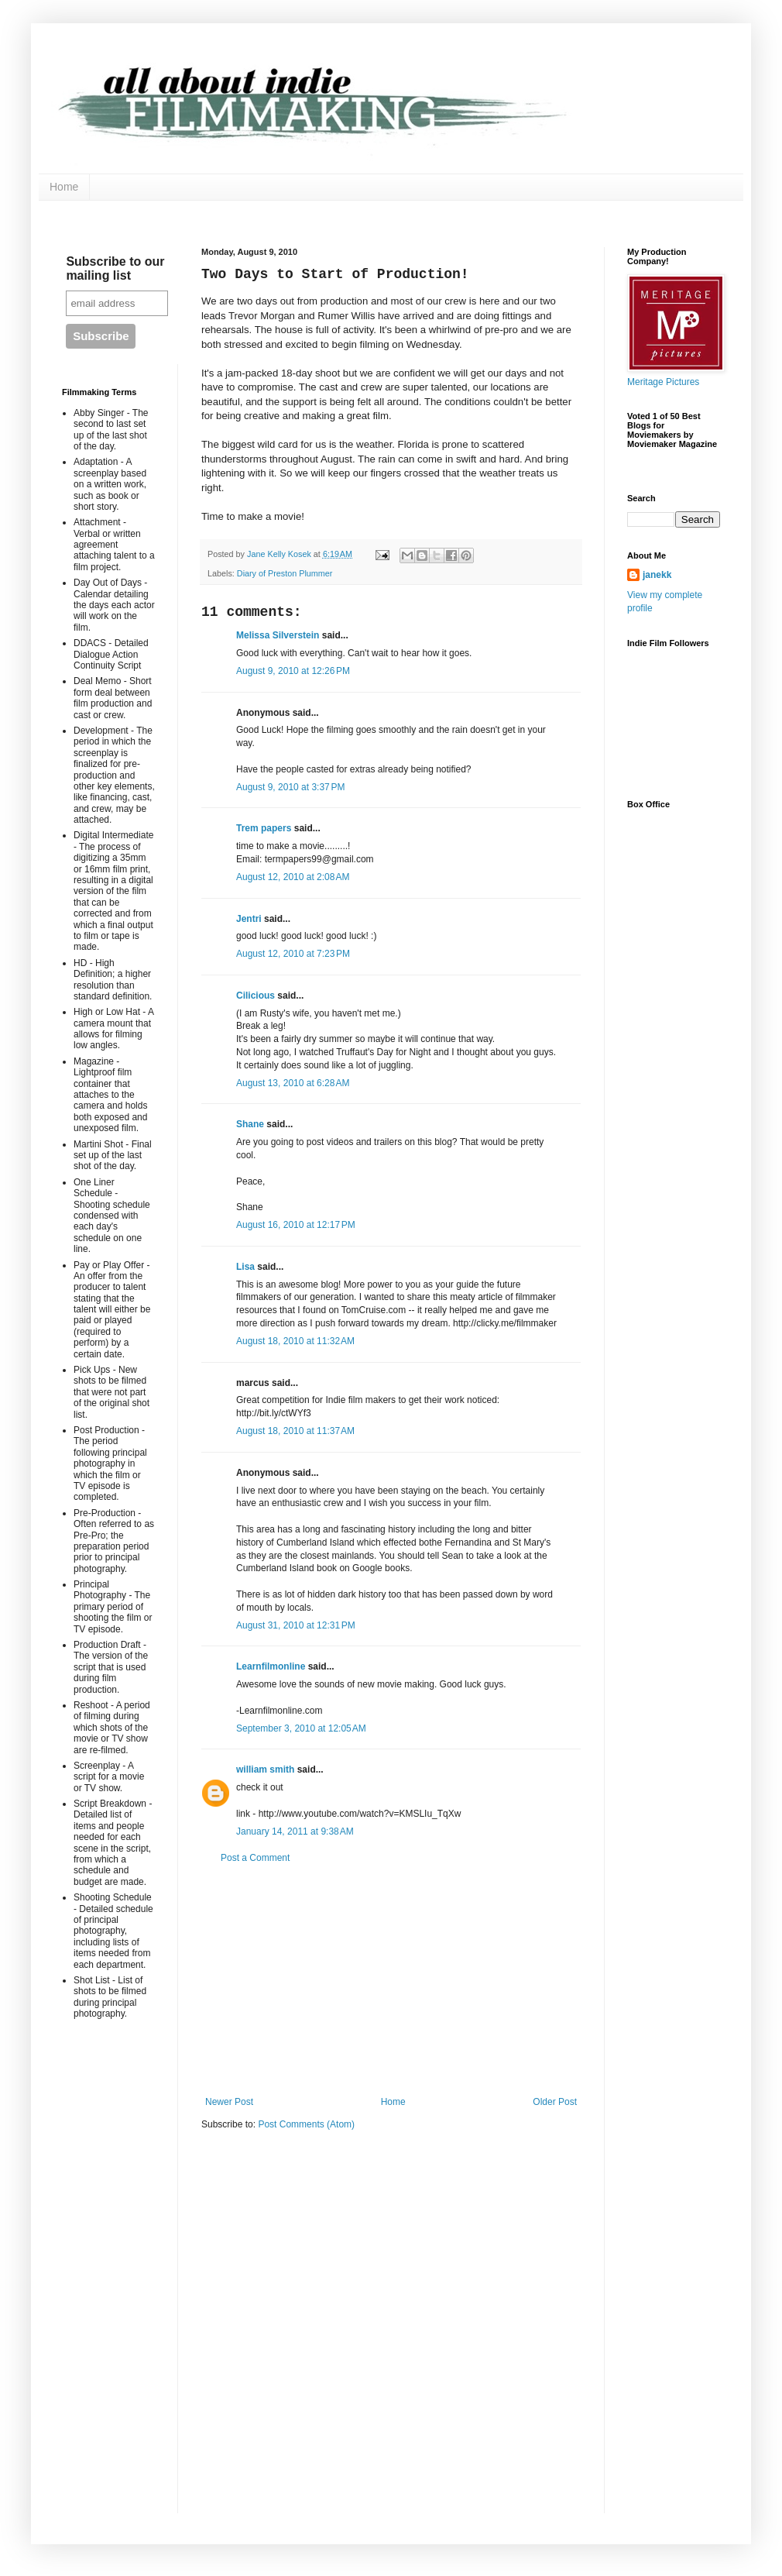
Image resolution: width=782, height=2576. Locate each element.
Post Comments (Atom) (306, 2124)
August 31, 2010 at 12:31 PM (295, 1625)
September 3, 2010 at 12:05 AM (301, 1728)
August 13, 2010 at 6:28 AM (292, 1083)
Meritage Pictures (663, 382)
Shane (250, 1124)
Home (64, 187)
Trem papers (263, 828)
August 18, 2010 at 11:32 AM (295, 1341)
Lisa (245, 1266)
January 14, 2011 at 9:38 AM (295, 1831)
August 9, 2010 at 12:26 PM (293, 670)
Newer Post (229, 2101)
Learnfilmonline (270, 1666)
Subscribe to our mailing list (115, 268)
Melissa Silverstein (277, 635)
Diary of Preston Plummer (285, 573)
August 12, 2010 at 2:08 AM (292, 877)
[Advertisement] (391, 1980)
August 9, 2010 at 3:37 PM (290, 787)
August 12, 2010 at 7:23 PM (293, 953)
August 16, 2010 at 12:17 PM (295, 1224)
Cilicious (255, 995)
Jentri (249, 918)
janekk (657, 574)
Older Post (555, 2101)
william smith (265, 1769)
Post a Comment (255, 1857)
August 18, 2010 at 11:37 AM (295, 1431)
